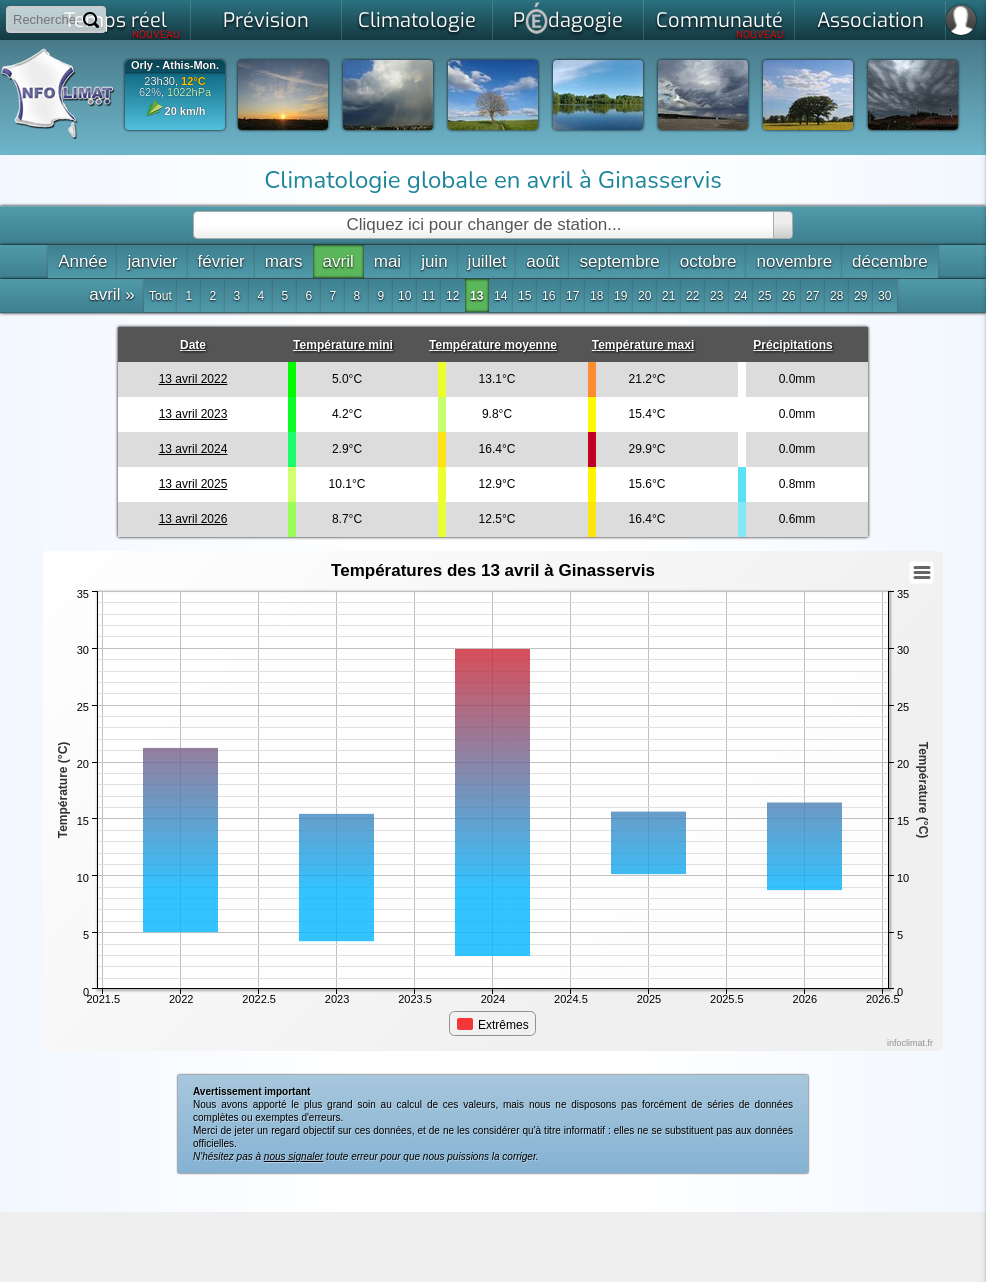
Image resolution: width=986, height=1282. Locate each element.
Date (193, 345)
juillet (487, 261)
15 (524, 296)
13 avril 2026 (193, 519)
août (542, 261)
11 (428, 296)
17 (572, 296)
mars (284, 261)
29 (860, 296)
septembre (619, 261)
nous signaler (293, 1156)
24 (740, 296)
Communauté (720, 24)
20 (644, 296)
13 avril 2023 (193, 414)
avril (338, 261)
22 (692, 296)
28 (836, 296)
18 (596, 296)
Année (82, 261)
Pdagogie (568, 18)
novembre (794, 261)
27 (812, 296)
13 (476, 296)
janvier (152, 261)
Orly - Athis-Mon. (175, 65)
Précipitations (792, 345)
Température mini (343, 345)
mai (387, 261)
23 (716, 296)
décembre (890, 261)
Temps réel (122, 24)
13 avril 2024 (193, 449)
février (221, 261)
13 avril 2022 (193, 379)
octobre (708, 261)
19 (620, 296)
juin (434, 261)
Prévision (266, 20)
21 (668, 296)
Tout (160, 296)
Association (870, 20)
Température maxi (643, 345)
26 (788, 296)
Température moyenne (493, 345)
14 (500, 296)
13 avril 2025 (193, 484)
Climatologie (417, 20)
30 (884, 296)
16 (548, 296)
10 (404, 296)
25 (764, 296)
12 (452, 296)
